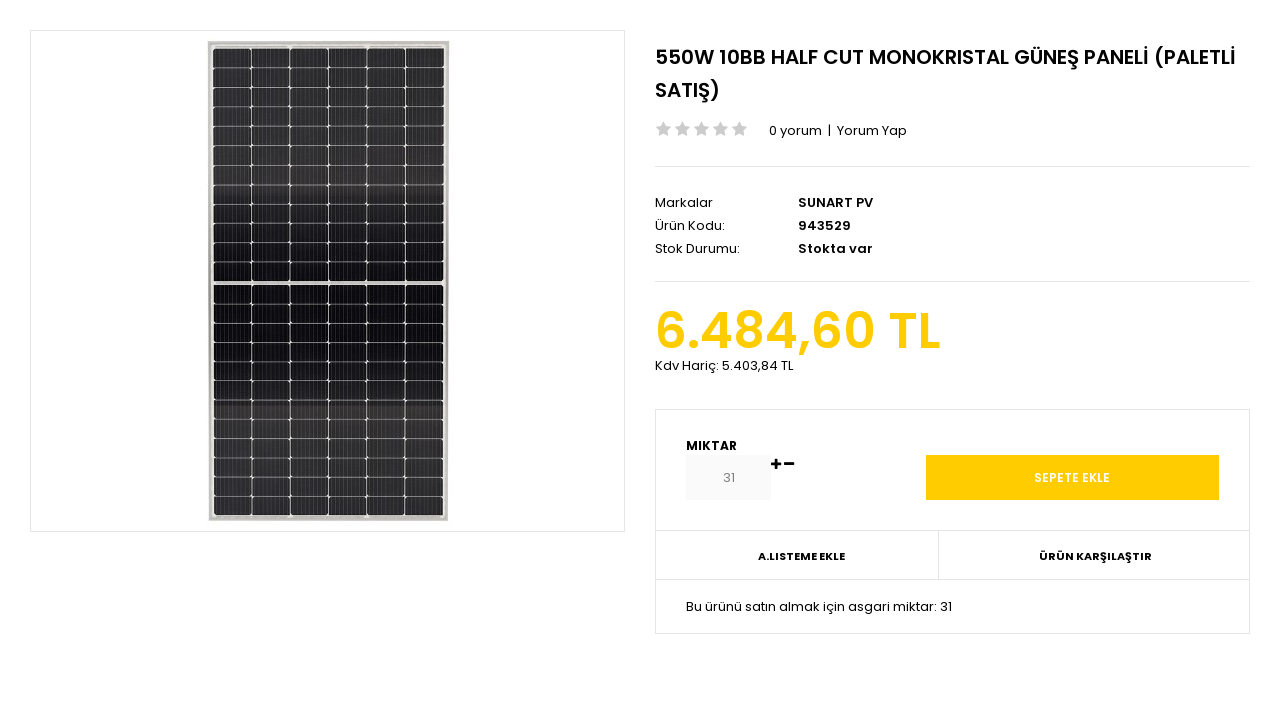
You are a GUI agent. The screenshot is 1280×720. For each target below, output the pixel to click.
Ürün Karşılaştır (1095, 556)
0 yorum (795, 130)
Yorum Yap (872, 130)
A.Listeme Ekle (801, 556)
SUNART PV (835, 202)
